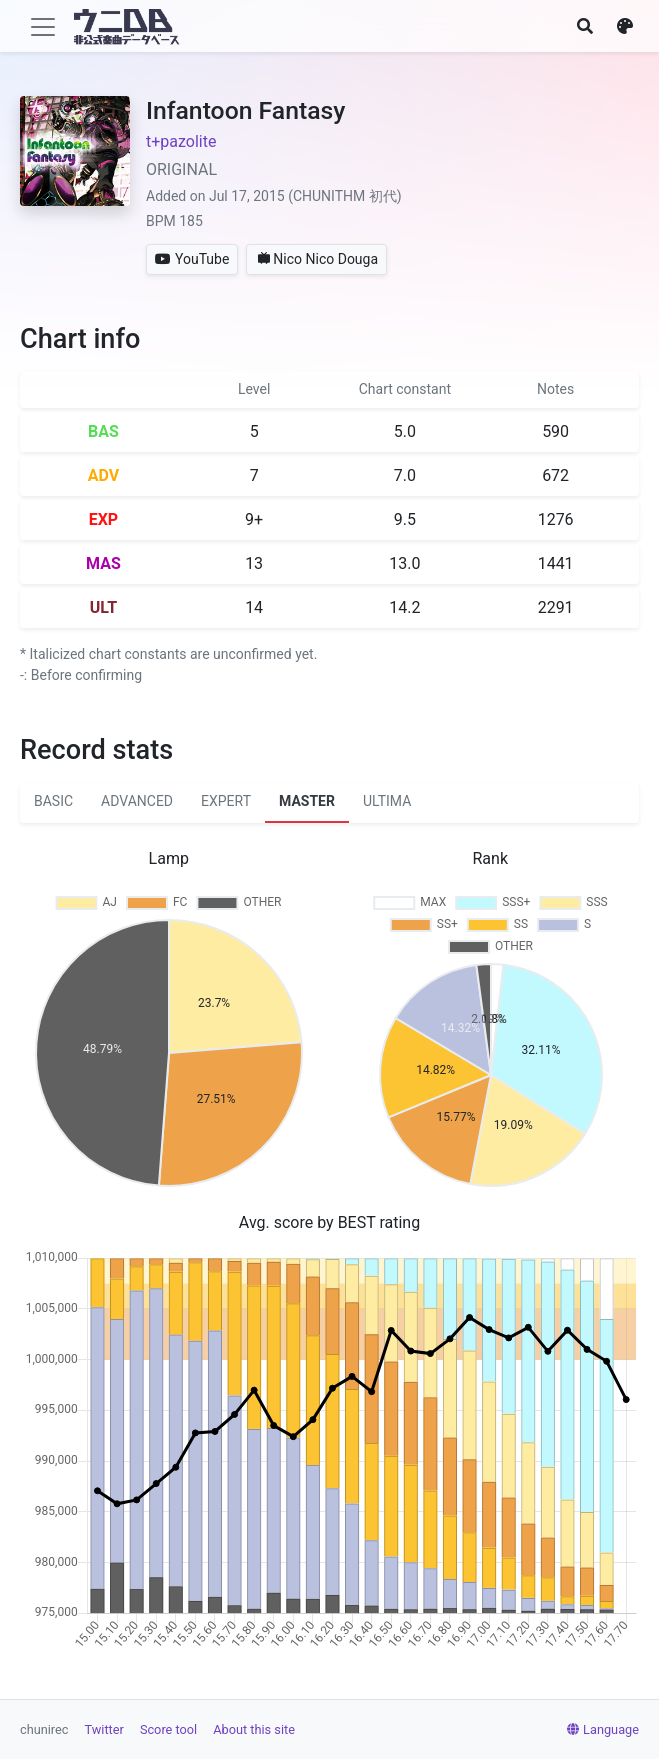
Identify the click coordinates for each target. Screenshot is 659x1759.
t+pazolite (181, 141)
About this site (254, 1729)
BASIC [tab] (53, 801)
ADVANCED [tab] (137, 801)
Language (603, 1729)
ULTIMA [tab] (387, 801)
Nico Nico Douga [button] (317, 259)
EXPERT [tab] (226, 801)
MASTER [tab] (307, 801)
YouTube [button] (192, 259)
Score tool (168, 1729)
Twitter (104, 1729)
